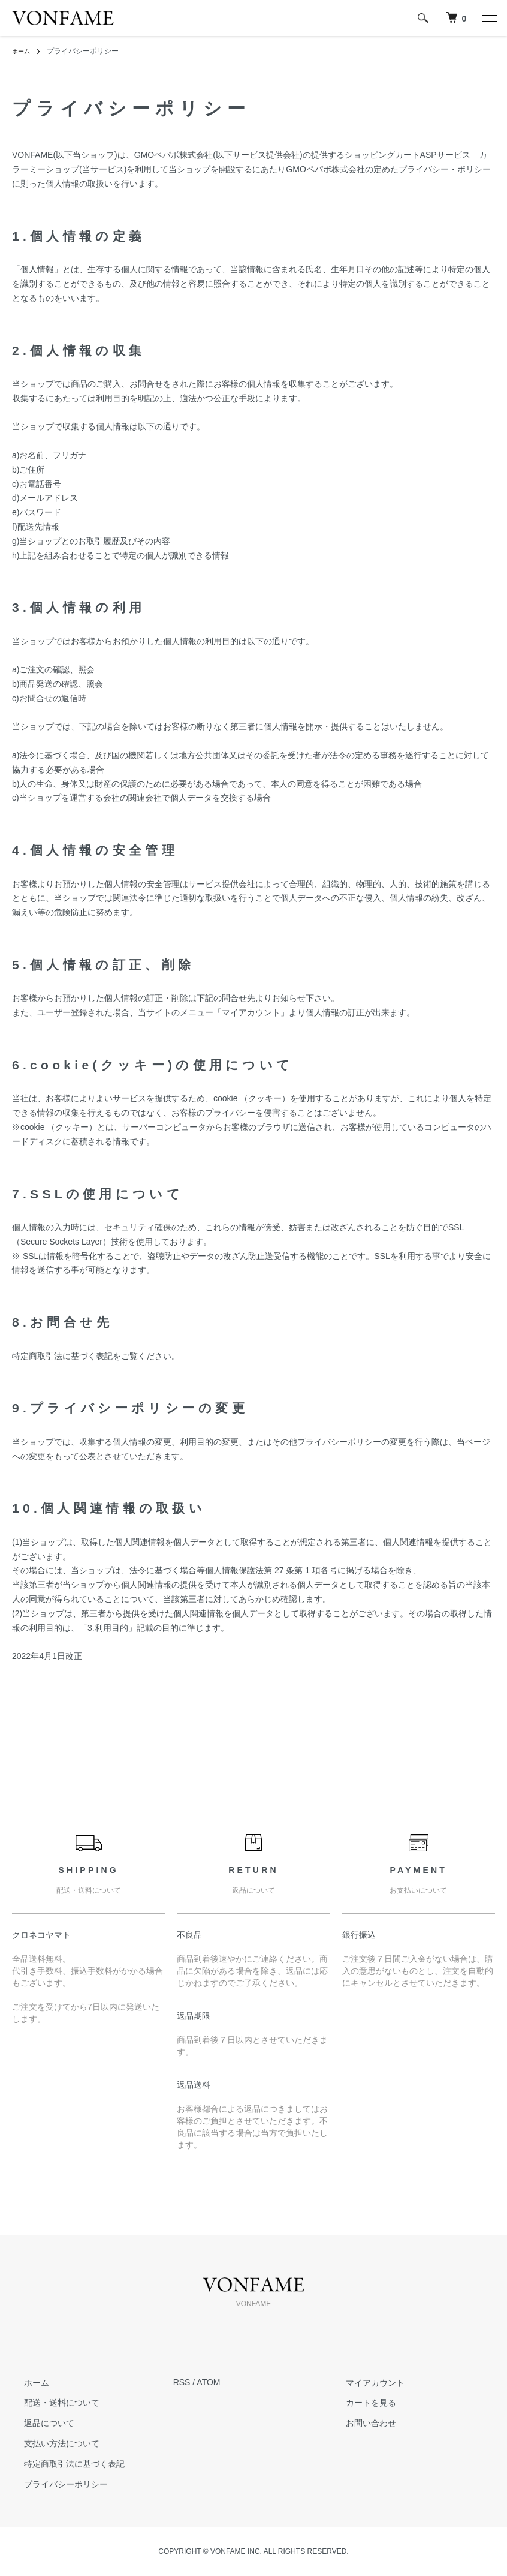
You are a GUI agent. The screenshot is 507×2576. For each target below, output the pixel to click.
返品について (37, 2423)
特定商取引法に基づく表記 (62, 2464)
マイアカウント (363, 2382)
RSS (182, 2382)
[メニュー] (489, 18)
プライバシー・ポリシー (445, 169)
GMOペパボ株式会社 (173, 155)
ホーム (23, 51)
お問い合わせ (359, 2423)
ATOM (208, 2382)
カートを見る (359, 2402)
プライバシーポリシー (54, 2483)
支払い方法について (49, 2443)
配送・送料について (49, 2402)
